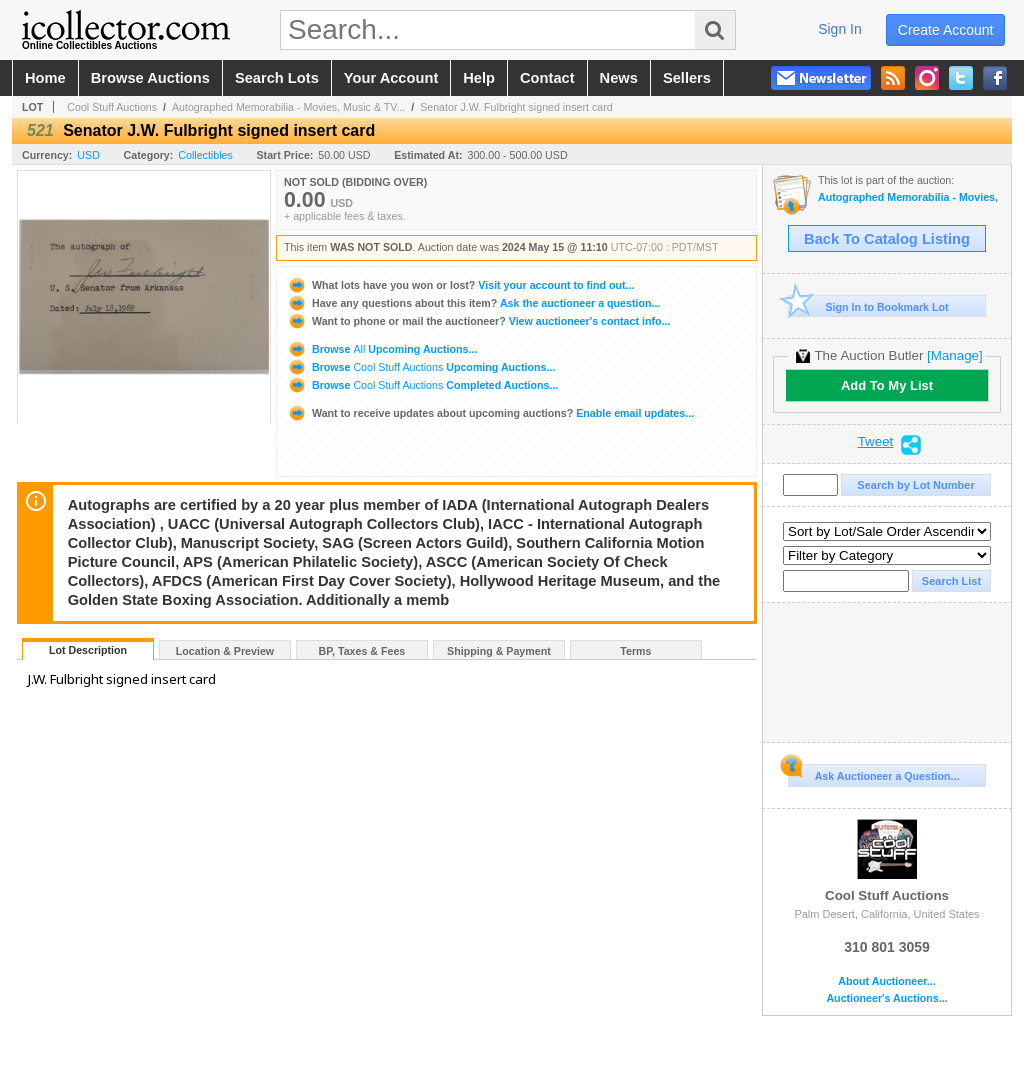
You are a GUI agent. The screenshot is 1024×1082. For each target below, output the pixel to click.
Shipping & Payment (499, 651)
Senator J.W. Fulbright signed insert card (516, 107)
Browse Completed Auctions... (422, 385)
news (619, 78)
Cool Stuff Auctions (112, 107)
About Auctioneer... (886, 981)
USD (88, 155)
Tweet (876, 442)
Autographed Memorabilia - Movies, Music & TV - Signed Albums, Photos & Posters (909, 197)
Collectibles (205, 155)
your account (391, 78)
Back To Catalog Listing (887, 239)
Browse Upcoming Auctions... (382, 349)
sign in (840, 29)
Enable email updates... (490, 413)
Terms (635, 651)
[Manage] (954, 355)
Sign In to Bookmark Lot (868, 306)
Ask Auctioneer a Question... (873, 773)
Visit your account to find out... (460, 285)
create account (946, 30)
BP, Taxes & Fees (362, 651)
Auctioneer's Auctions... (886, 998)
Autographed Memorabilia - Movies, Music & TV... (288, 107)
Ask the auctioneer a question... (473, 303)
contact (547, 78)
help (479, 78)
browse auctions (150, 78)
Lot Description (88, 650)
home (45, 78)
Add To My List (887, 385)
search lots (277, 78)
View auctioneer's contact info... (478, 321)
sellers (687, 78)
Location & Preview (225, 651)
